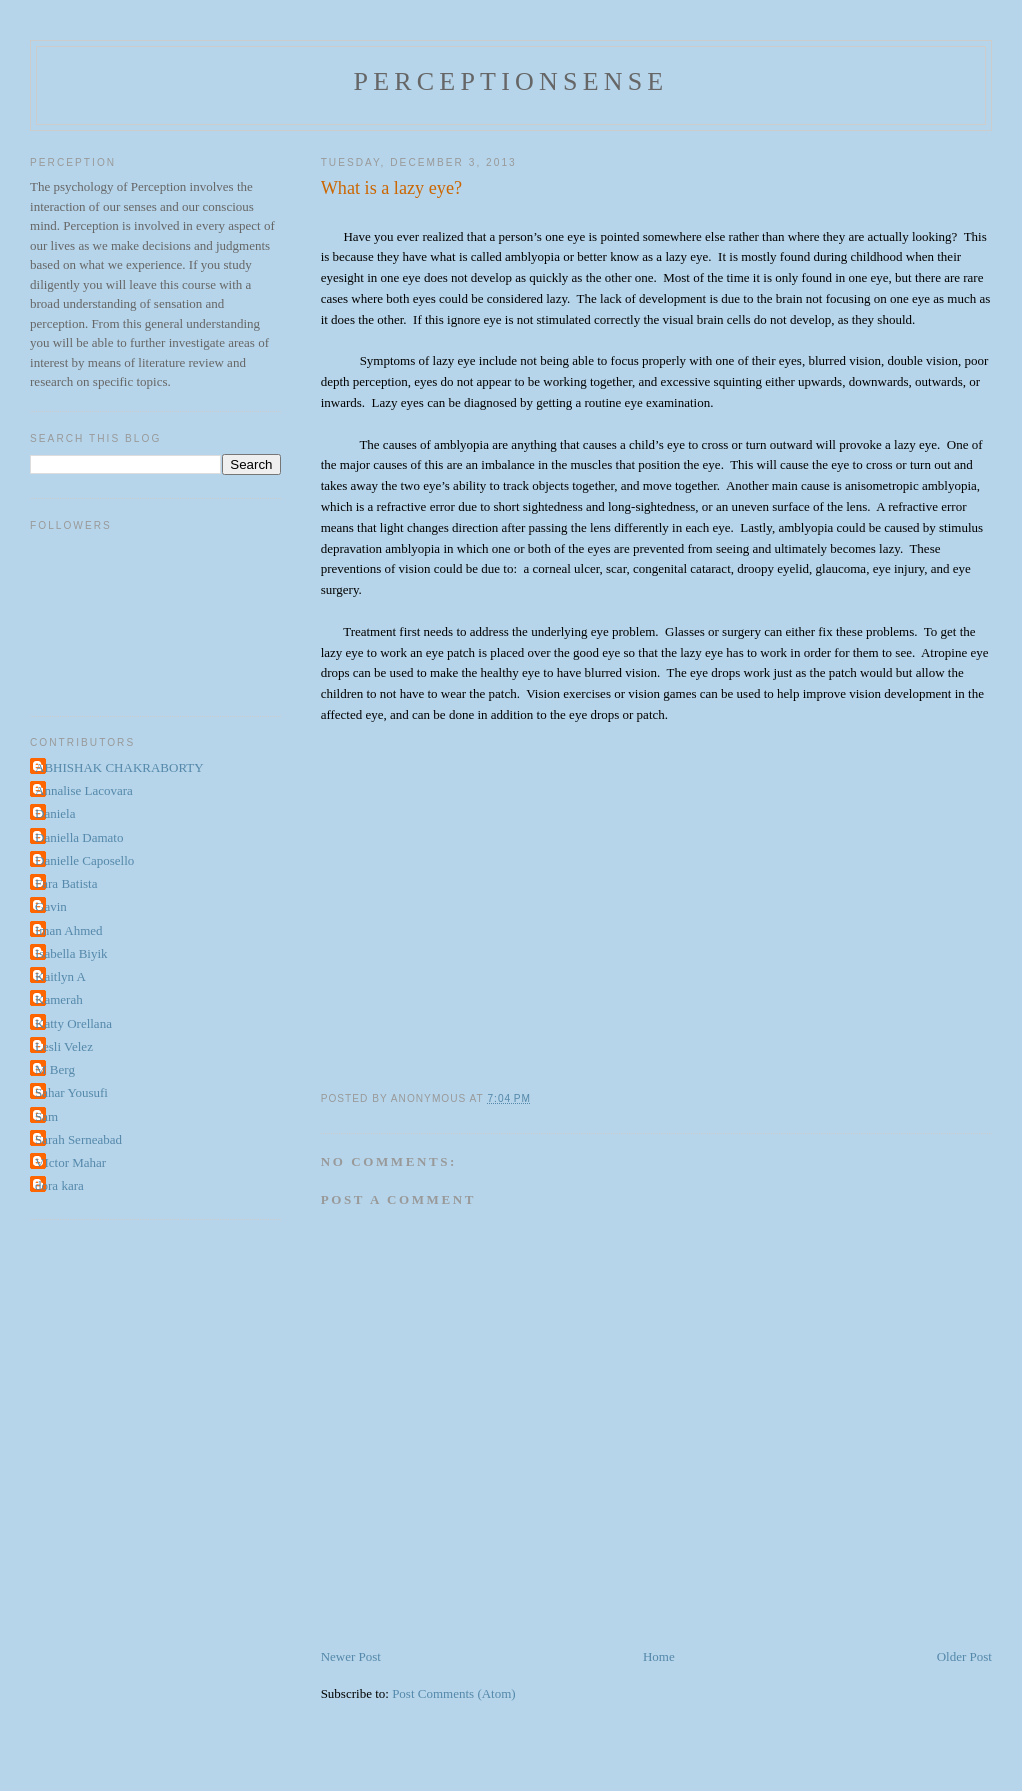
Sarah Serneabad (78, 1139)
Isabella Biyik (71, 953)
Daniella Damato (79, 837)
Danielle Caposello (84, 860)
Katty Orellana (73, 1023)
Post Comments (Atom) (454, 1693)
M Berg (55, 1069)
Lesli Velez (64, 1046)
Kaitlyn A (60, 976)
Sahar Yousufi (71, 1092)
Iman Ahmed (69, 930)
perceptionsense (511, 81)
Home (659, 1656)
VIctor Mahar (70, 1162)
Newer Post (351, 1656)
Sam (46, 1116)
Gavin (51, 906)
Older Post (964, 1656)
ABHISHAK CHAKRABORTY (119, 767)
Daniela (55, 813)
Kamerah (59, 999)
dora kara (59, 1185)
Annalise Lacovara (84, 790)
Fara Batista (66, 883)
